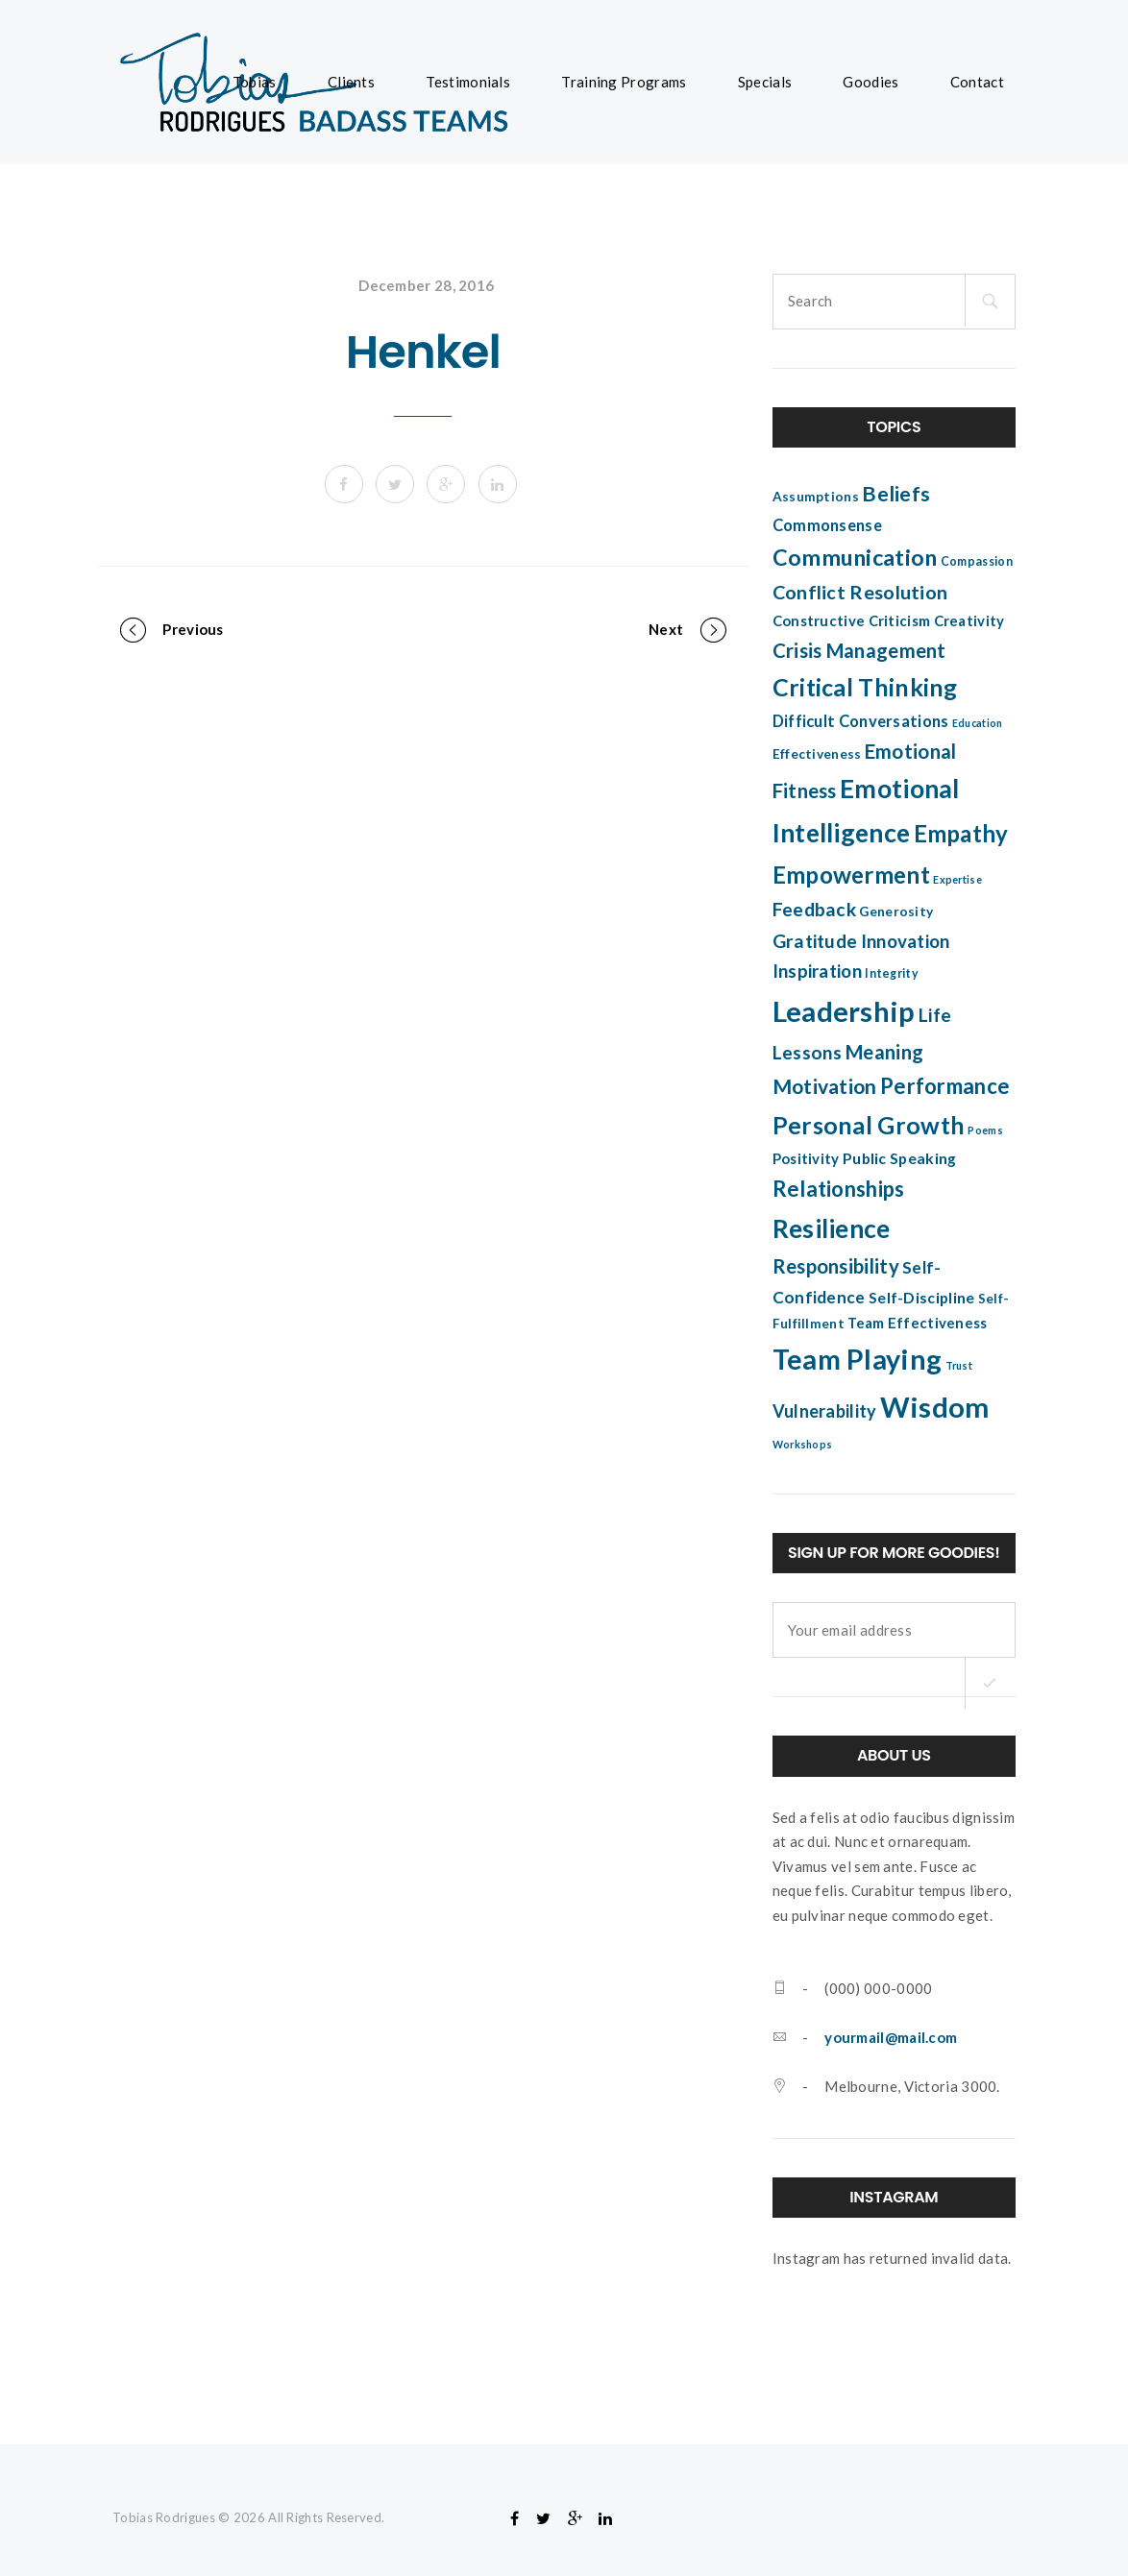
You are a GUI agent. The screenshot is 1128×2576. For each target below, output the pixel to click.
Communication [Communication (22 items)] (855, 557)
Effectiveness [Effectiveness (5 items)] (817, 754)
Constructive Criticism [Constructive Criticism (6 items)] (851, 620)
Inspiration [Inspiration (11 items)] (817, 971)
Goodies (870, 81)
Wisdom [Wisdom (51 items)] (935, 1406)
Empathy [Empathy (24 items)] (961, 833)
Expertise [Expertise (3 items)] (957, 879)
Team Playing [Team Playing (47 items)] (857, 1359)
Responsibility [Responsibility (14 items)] (835, 1265)
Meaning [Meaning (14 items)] (884, 1051)
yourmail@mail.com (890, 2037)
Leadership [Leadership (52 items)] (844, 1011)
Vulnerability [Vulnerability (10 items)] (824, 1411)
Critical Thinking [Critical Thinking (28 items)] (865, 686)
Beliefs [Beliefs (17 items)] (896, 493)
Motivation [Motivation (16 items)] (824, 1086)
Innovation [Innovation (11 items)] (905, 941)
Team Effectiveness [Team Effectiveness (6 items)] (917, 1322)
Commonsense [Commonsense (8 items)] (827, 525)
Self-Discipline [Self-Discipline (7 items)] (922, 1297)
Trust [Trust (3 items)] (959, 1365)
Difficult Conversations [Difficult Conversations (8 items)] (860, 721)
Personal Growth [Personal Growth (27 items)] (869, 1124)
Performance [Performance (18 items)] (945, 1086)
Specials (765, 81)
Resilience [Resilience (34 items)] (831, 1228)
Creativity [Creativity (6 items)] (969, 620)
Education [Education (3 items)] (977, 723)
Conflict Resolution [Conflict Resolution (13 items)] (860, 591)
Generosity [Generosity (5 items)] (896, 911)
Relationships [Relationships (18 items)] (838, 1189)
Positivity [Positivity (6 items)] (806, 1158)
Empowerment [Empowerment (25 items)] (851, 874)
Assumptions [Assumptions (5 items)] (815, 496)
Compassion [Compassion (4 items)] (977, 561)
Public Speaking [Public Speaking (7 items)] (900, 1158)
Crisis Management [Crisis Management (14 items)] (859, 650)
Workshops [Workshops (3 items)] (802, 1444)
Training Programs (623, 81)
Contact (977, 81)
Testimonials (468, 81)
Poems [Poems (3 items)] (985, 1130)
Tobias (255, 81)
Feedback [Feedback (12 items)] (814, 909)
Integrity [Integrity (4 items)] (892, 973)
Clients (351, 81)
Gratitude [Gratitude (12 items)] (815, 941)
